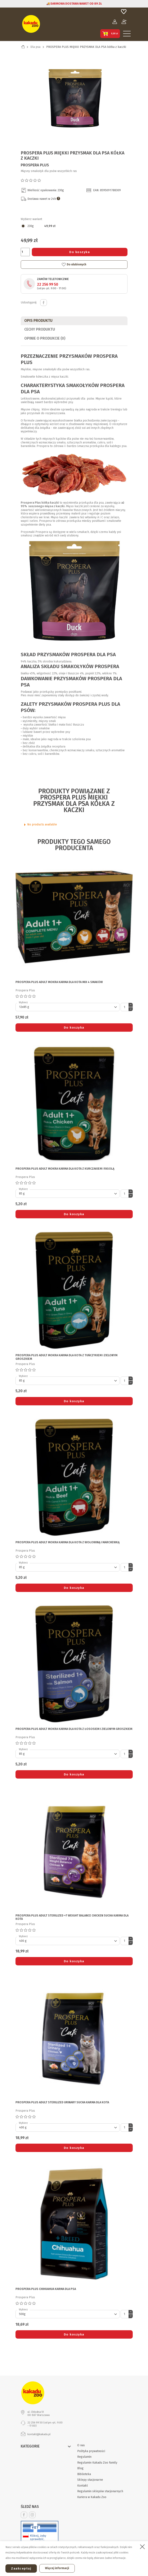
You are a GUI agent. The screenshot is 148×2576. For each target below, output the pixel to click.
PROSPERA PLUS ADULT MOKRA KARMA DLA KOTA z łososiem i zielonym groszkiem (73, 1729)
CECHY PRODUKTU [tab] (39, 329)
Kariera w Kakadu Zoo (91, 2497)
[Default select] (67, 1007)
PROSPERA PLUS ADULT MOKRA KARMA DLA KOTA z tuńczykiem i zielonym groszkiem (66, 1357)
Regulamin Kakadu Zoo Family (97, 2462)
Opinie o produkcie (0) (44, 338)
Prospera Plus (35, 165)
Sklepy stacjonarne (90, 2480)
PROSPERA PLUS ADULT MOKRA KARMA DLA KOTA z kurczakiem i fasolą (64, 1168)
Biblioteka (84, 2474)
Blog (80, 2468)
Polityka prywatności (91, 2451)
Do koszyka (79, 252)
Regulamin (84, 2457)
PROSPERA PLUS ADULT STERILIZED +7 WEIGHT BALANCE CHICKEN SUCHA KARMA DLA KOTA (72, 1917)
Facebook (24, 2515)
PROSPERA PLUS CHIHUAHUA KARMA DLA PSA (45, 2289)
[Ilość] (25, 252)
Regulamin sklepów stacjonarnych (100, 2491)
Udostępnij (43, 302)
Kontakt (82, 2485)
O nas (81, 2445)
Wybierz (23, 1002)
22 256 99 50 (47, 284)
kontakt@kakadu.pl (39, 2434)
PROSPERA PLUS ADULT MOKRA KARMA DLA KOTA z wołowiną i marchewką (67, 1542)
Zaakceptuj (21, 2568)
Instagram (32, 2515)
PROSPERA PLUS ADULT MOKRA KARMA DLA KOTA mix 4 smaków (59, 982)
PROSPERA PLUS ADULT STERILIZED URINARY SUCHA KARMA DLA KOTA (62, 2102)
